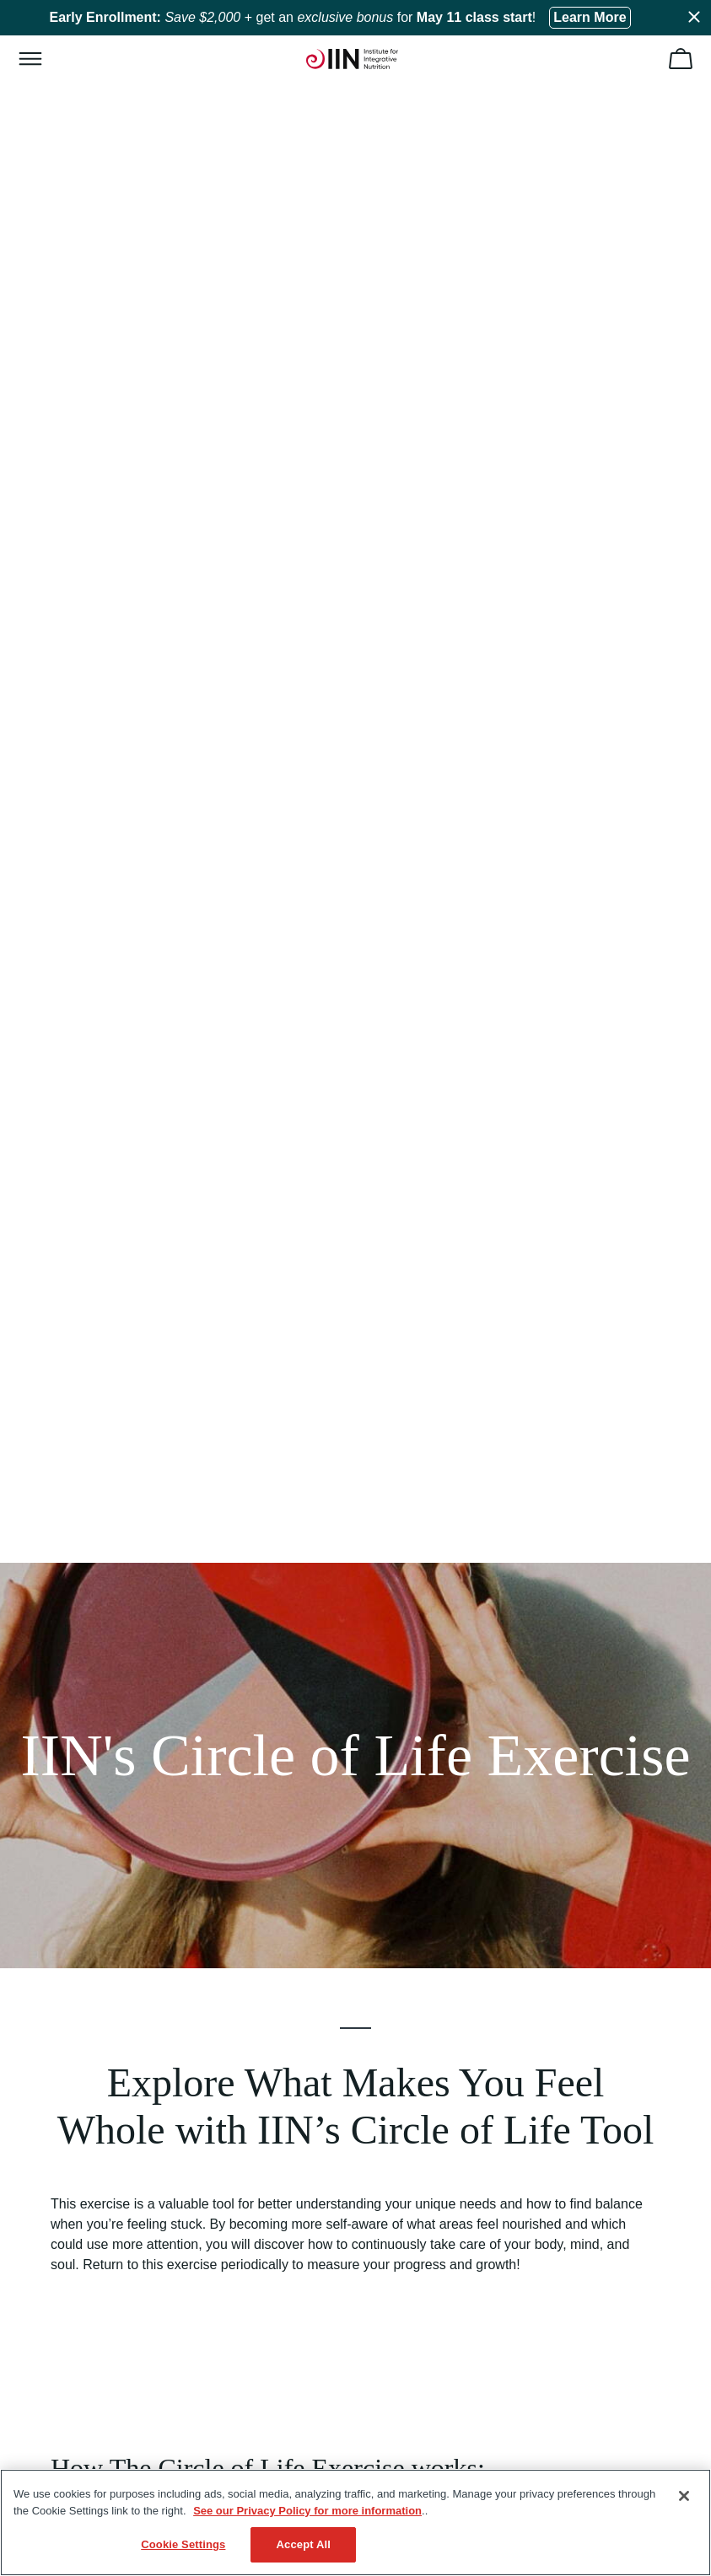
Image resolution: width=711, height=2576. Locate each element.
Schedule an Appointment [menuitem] (107, 2298)
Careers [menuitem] (61, 2062)
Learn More (589, 17)
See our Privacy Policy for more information (307, 2510)
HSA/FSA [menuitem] (65, 2090)
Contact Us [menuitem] (69, 2326)
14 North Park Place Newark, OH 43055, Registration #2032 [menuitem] (198, 2354)
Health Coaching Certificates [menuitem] (115, 1923)
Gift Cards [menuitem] (67, 2007)
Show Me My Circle (356, 1641)
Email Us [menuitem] (64, 2243)
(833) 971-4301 (103, 2199)
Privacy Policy (152, 2424)
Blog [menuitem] (52, 2035)
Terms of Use (72, 2424)
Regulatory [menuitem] (69, 2118)
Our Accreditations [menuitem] (88, 1951)
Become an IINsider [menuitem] (92, 1979)
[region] (355, 2522)
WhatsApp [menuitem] (67, 2271)
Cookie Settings (183, 2544)
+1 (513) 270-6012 (160, 2217)
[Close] (684, 2495)
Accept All (304, 2544)
